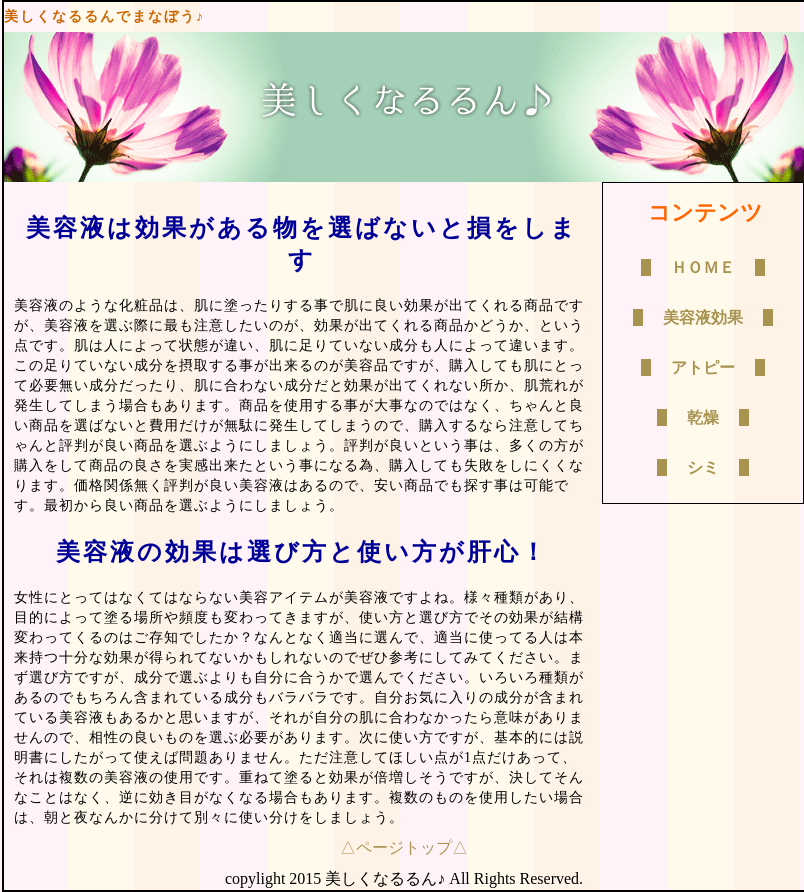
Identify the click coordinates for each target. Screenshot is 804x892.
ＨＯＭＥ (703, 267)
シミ (703, 467)
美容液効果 (703, 317)
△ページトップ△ (404, 847)
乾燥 (703, 417)
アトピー (703, 367)
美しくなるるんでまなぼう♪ (104, 16)
